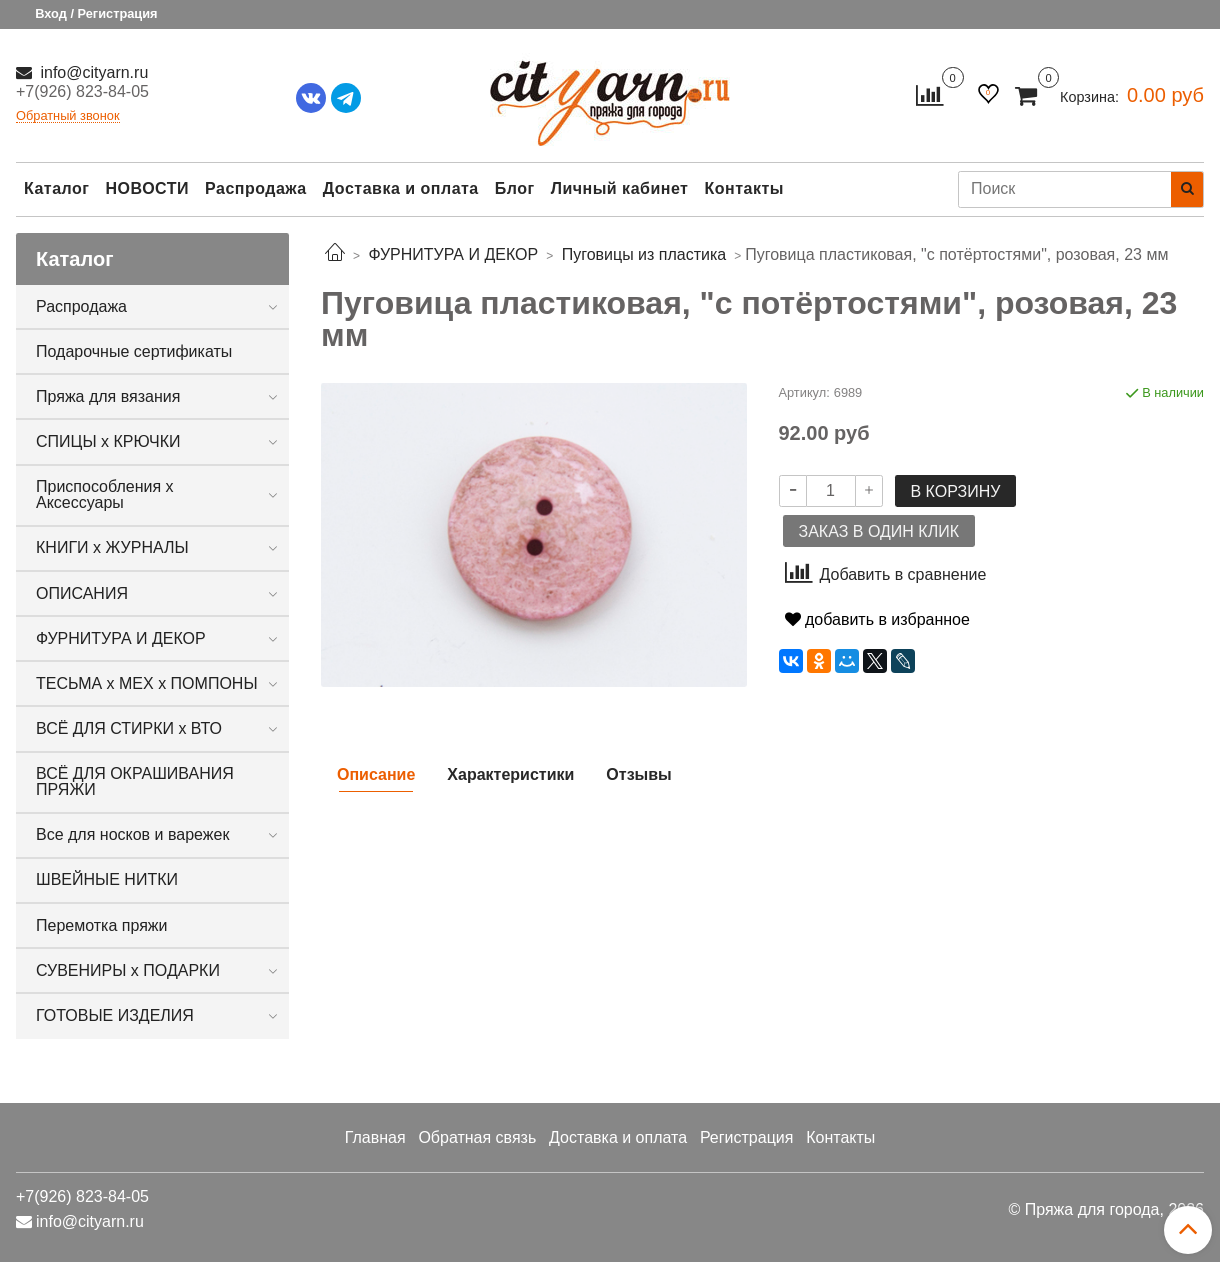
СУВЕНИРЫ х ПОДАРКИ (128, 970)
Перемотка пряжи (101, 925)
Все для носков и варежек (132, 834)
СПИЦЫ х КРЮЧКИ (108, 441)
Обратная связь (477, 1137)
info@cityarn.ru (92, 72)
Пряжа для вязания (108, 396)
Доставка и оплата (401, 188)
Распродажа (256, 188)
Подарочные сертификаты (134, 351)
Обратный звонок (68, 116)
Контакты (743, 188)
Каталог (56, 188)
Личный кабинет (620, 188)
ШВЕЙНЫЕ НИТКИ (107, 879)
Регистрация (747, 1137)
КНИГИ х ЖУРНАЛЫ (112, 547)
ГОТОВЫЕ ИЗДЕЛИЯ (115, 1015)
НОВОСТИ (147, 188)
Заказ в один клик (879, 531)
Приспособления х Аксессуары (105, 494)
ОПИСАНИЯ (82, 593)
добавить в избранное (877, 619)
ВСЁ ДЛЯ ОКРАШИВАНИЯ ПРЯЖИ (135, 781)
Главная (375, 1137)
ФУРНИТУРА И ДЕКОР (121, 638)
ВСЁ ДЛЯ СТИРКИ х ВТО (129, 728)
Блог (515, 188)
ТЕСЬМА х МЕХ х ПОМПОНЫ (147, 683)
